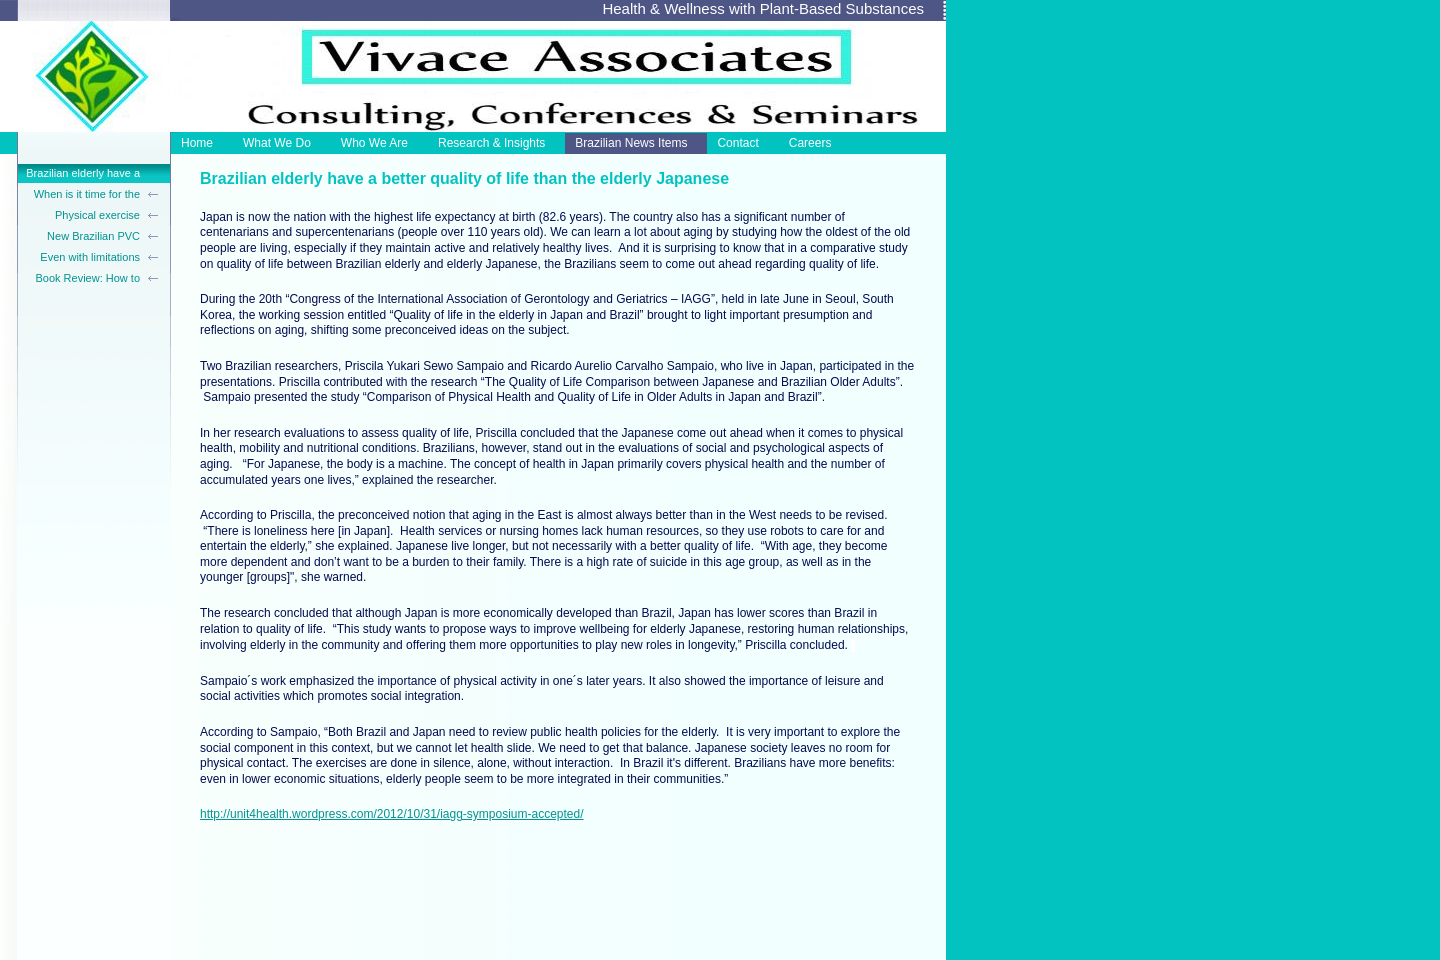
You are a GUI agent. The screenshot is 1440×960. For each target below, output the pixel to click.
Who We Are (374, 143)
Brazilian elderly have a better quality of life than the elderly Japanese (81, 175)
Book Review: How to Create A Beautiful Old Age (86, 280)
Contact (737, 143)
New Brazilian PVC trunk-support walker (90, 238)
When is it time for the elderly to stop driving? (85, 196)
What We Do (277, 143)
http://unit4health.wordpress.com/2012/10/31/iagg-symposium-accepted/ (392, 814)
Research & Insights (491, 143)
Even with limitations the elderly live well (90, 259)
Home (197, 143)
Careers (810, 143)
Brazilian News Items (631, 143)
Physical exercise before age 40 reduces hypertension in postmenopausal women (85, 217)
